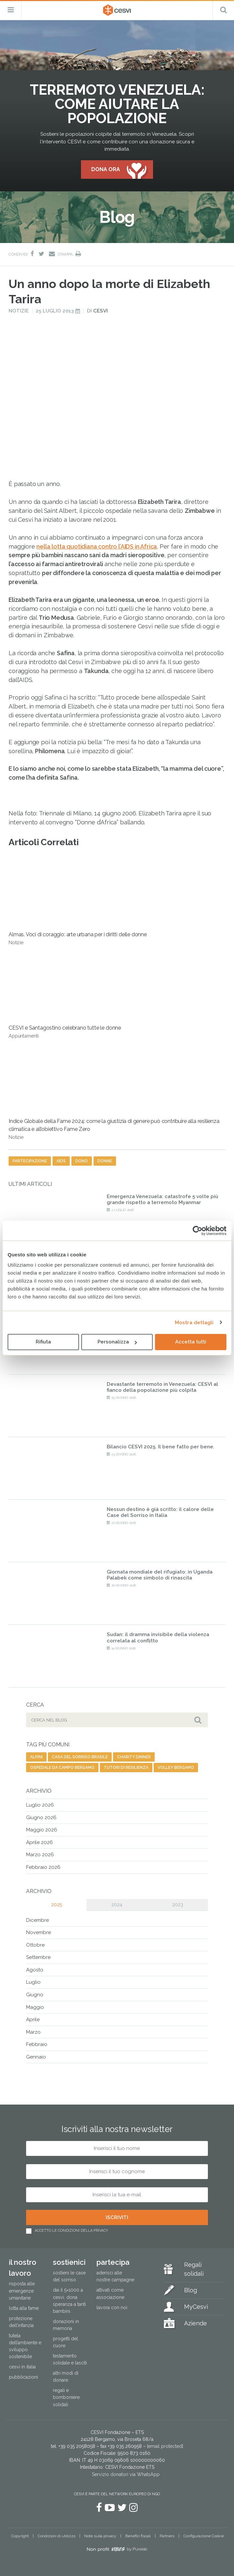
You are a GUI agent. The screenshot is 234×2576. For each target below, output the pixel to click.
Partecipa (113, 2262)
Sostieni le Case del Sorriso (69, 2276)
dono (81, 1161)
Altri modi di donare (65, 2376)
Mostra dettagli (194, 1323)
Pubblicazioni (23, 2377)
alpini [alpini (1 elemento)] (36, 1757)
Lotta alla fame (24, 2308)
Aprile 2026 (39, 1842)
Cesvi (100, 311)
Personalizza (117, 1342)
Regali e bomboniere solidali (66, 2397)
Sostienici (69, 2262)
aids (61, 1161)
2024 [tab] (116, 1904)
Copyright (20, 2536)
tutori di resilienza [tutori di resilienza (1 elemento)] (126, 1767)
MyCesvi (196, 2306)
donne (105, 1161)
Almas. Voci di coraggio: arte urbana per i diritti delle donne (78, 900)
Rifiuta (43, 1342)
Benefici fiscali (138, 2536)
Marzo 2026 (40, 1855)
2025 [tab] (56, 1904)
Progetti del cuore (65, 2342)
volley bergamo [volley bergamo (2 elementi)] (176, 1767)
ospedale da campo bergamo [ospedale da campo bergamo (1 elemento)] (62, 1767)
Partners (167, 2536)
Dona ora (105, 169)
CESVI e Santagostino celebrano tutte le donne (65, 994)
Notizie (19, 311)
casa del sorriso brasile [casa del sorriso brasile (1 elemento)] (80, 1757)
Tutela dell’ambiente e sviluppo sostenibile (25, 2346)
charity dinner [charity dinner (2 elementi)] (134, 1757)
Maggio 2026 (41, 1830)
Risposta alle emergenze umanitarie (22, 2290)
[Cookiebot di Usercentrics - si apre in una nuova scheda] (197, 1231)
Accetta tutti (190, 1342)
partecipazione (30, 1161)
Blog (190, 2290)
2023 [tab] (177, 1904)
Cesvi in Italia (22, 2366)
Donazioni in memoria (66, 2325)
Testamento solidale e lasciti (70, 2359)
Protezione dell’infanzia (21, 2322)
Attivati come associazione (110, 2293)
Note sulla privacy (100, 2536)
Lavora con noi (112, 2307)
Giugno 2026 (41, 1818)
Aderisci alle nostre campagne (115, 2276)
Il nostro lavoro (22, 2267)
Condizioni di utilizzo (56, 2536)
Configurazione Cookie (203, 2536)
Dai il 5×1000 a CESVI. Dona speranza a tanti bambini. (69, 2300)
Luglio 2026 (40, 1805)
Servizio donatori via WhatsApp (126, 2474)
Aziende (195, 2323)
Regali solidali (194, 2269)
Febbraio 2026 (43, 1867)
